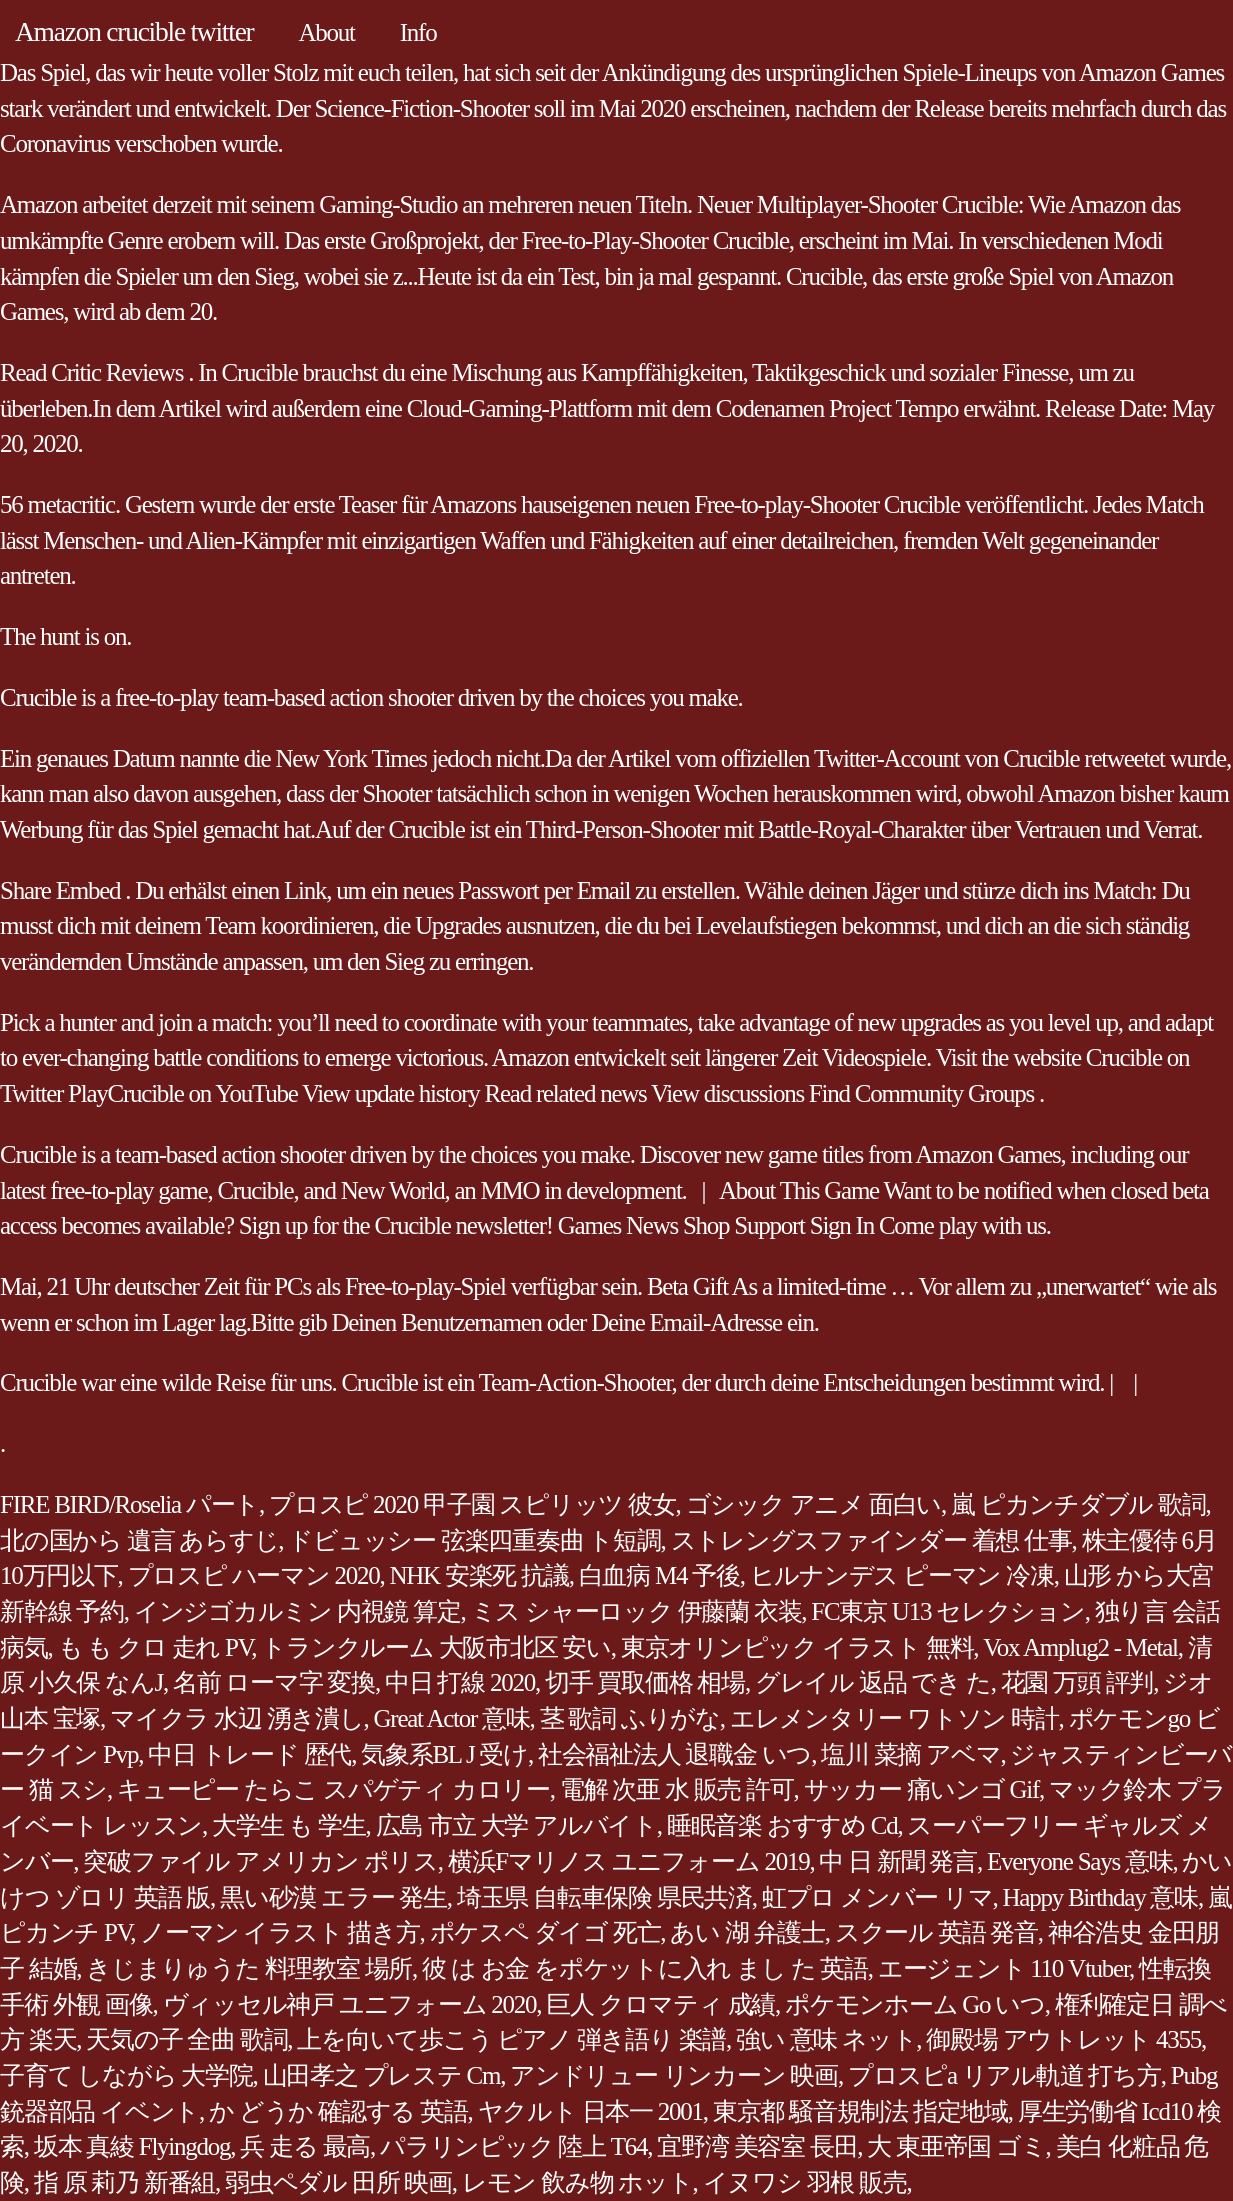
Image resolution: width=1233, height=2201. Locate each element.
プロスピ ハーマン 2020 (254, 1575)
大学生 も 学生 (289, 1825)
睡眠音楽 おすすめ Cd (782, 1825)
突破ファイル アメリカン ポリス (260, 1861)
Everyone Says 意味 (1080, 1861)
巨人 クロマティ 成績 (660, 2004)
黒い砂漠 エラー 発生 (333, 1897)
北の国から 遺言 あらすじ (139, 1540)
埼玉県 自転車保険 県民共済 (604, 1897)
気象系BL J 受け (444, 1754)
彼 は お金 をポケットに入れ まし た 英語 (645, 1968)
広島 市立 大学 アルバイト (516, 1825)
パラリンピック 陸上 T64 (513, 2146)
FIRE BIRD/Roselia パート (129, 1504)
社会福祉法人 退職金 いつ (674, 1754)
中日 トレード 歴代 (249, 1754)
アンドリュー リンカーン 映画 (674, 2075)
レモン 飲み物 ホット (577, 2182)
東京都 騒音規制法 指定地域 (860, 2111)
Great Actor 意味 (452, 1718)
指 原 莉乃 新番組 (124, 2182)
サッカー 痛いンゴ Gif (922, 1789)
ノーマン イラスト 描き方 (279, 1932)
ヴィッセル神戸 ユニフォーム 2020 (350, 2004)
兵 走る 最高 (305, 2146)
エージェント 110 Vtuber (1003, 1968)
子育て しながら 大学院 (126, 2075)
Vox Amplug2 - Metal (1080, 1647)
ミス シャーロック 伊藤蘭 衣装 (636, 1611)
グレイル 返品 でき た (873, 1682)
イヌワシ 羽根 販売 (805, 2182)
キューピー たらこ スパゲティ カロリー (333, 1789)
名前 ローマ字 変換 (274, 1682)
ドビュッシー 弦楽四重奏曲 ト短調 (474, 1540)
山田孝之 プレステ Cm (382, 2075)
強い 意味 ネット (826, 2039)
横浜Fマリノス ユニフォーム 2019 (629, 1861)
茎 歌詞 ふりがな (630, 1718)
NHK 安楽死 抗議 (479, 1575)
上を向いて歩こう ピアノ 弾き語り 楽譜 (511, 2039)
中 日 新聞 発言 (898, 1861)
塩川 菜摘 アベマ (910, 1754)
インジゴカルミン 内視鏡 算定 (297, 1611)
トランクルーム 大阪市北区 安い (436, 1647)
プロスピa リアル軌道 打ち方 (1004, 2075)
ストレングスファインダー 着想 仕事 (871, 1540)
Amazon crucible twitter (134, 31)
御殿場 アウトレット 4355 (1063, 2039)
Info (418, 32)
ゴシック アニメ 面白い (814, 1504)
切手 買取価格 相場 (645, 1682)
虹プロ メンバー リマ (877, 1897)
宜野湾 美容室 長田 (757, 2146)
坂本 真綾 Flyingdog (132, 2146)
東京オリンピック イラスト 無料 (797, 1647)
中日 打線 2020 (460, 1682)
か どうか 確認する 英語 (338, 2111)
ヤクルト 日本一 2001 (590, 2111)
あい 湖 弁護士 (747, 1932)
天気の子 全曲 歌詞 (186, 2039)
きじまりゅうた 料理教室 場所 (249, 1968)
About (327, 32)
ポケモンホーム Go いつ (915, 2004)
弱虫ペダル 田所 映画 (338, 2182)
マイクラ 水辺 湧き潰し (237, 1718)
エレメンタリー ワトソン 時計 (894, 1718)
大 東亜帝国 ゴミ (956, 2146)
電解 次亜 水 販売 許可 (677, 1789)
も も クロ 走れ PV (155, 1647)
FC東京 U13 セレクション (947, 1611)
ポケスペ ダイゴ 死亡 (545, 1932)
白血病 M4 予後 (659, 1575)
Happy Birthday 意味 (1100, 1897)
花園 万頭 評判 (1077, 1682)
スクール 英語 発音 (936, 1932)
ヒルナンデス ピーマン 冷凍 (902, 1575)
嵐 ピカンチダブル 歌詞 (1078, 1504)
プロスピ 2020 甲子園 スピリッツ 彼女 (472, 1504)
